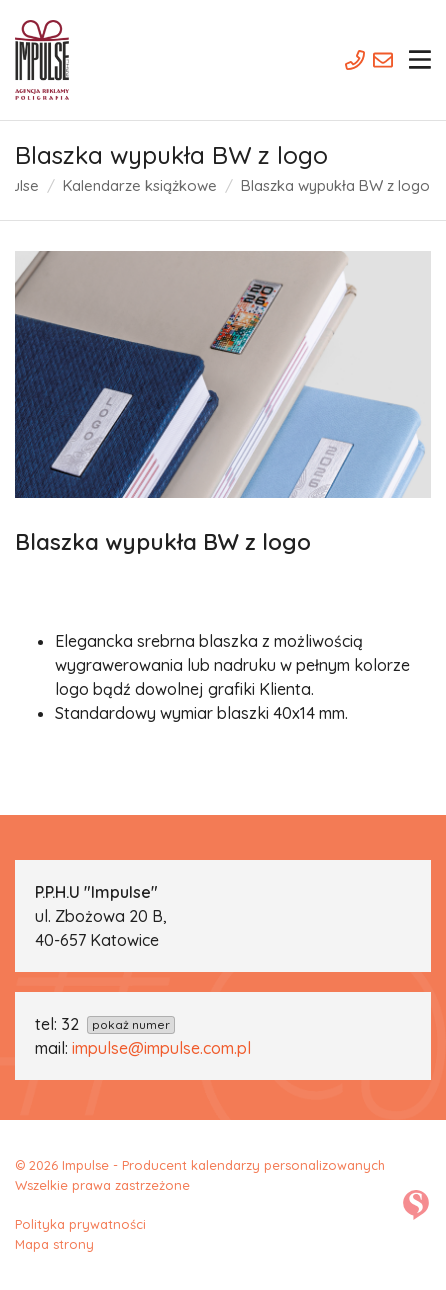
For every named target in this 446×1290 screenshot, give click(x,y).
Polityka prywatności (80, 1224)
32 (118, 1024)
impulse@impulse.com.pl (161, 1048)
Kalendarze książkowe (140, 185)
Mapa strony (54, 1244)
